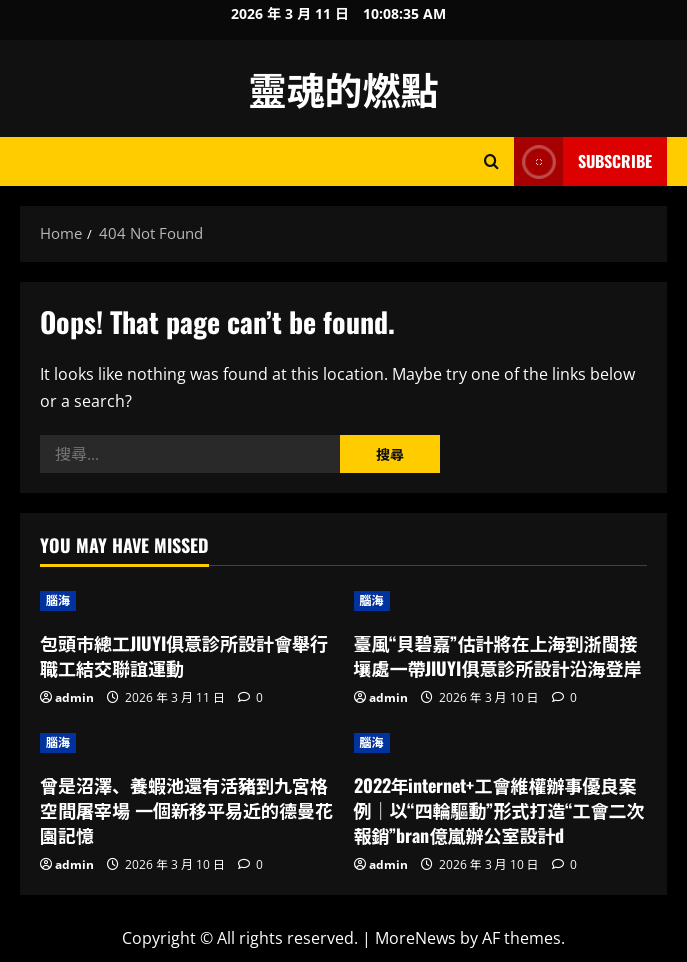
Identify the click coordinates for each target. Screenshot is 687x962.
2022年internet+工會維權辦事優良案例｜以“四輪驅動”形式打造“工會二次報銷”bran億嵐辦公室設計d (499, 810)
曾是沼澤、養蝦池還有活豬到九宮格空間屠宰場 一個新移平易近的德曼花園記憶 (186, 810)
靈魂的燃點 (343, 88)
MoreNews (415, 938)
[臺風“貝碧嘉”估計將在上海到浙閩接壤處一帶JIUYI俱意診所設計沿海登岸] (501, 601)
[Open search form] (491, 161)
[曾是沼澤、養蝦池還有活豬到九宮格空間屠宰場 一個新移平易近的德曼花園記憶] (187, 743)
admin (74, 697)
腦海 (58, 600)
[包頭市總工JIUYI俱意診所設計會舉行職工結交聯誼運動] (187, 601)
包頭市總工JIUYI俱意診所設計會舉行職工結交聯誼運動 (184, 655)
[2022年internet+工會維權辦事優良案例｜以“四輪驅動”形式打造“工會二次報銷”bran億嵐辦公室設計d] (501, 743)
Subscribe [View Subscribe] (583, 161)
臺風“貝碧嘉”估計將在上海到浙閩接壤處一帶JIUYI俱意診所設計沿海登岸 (498, 655)
